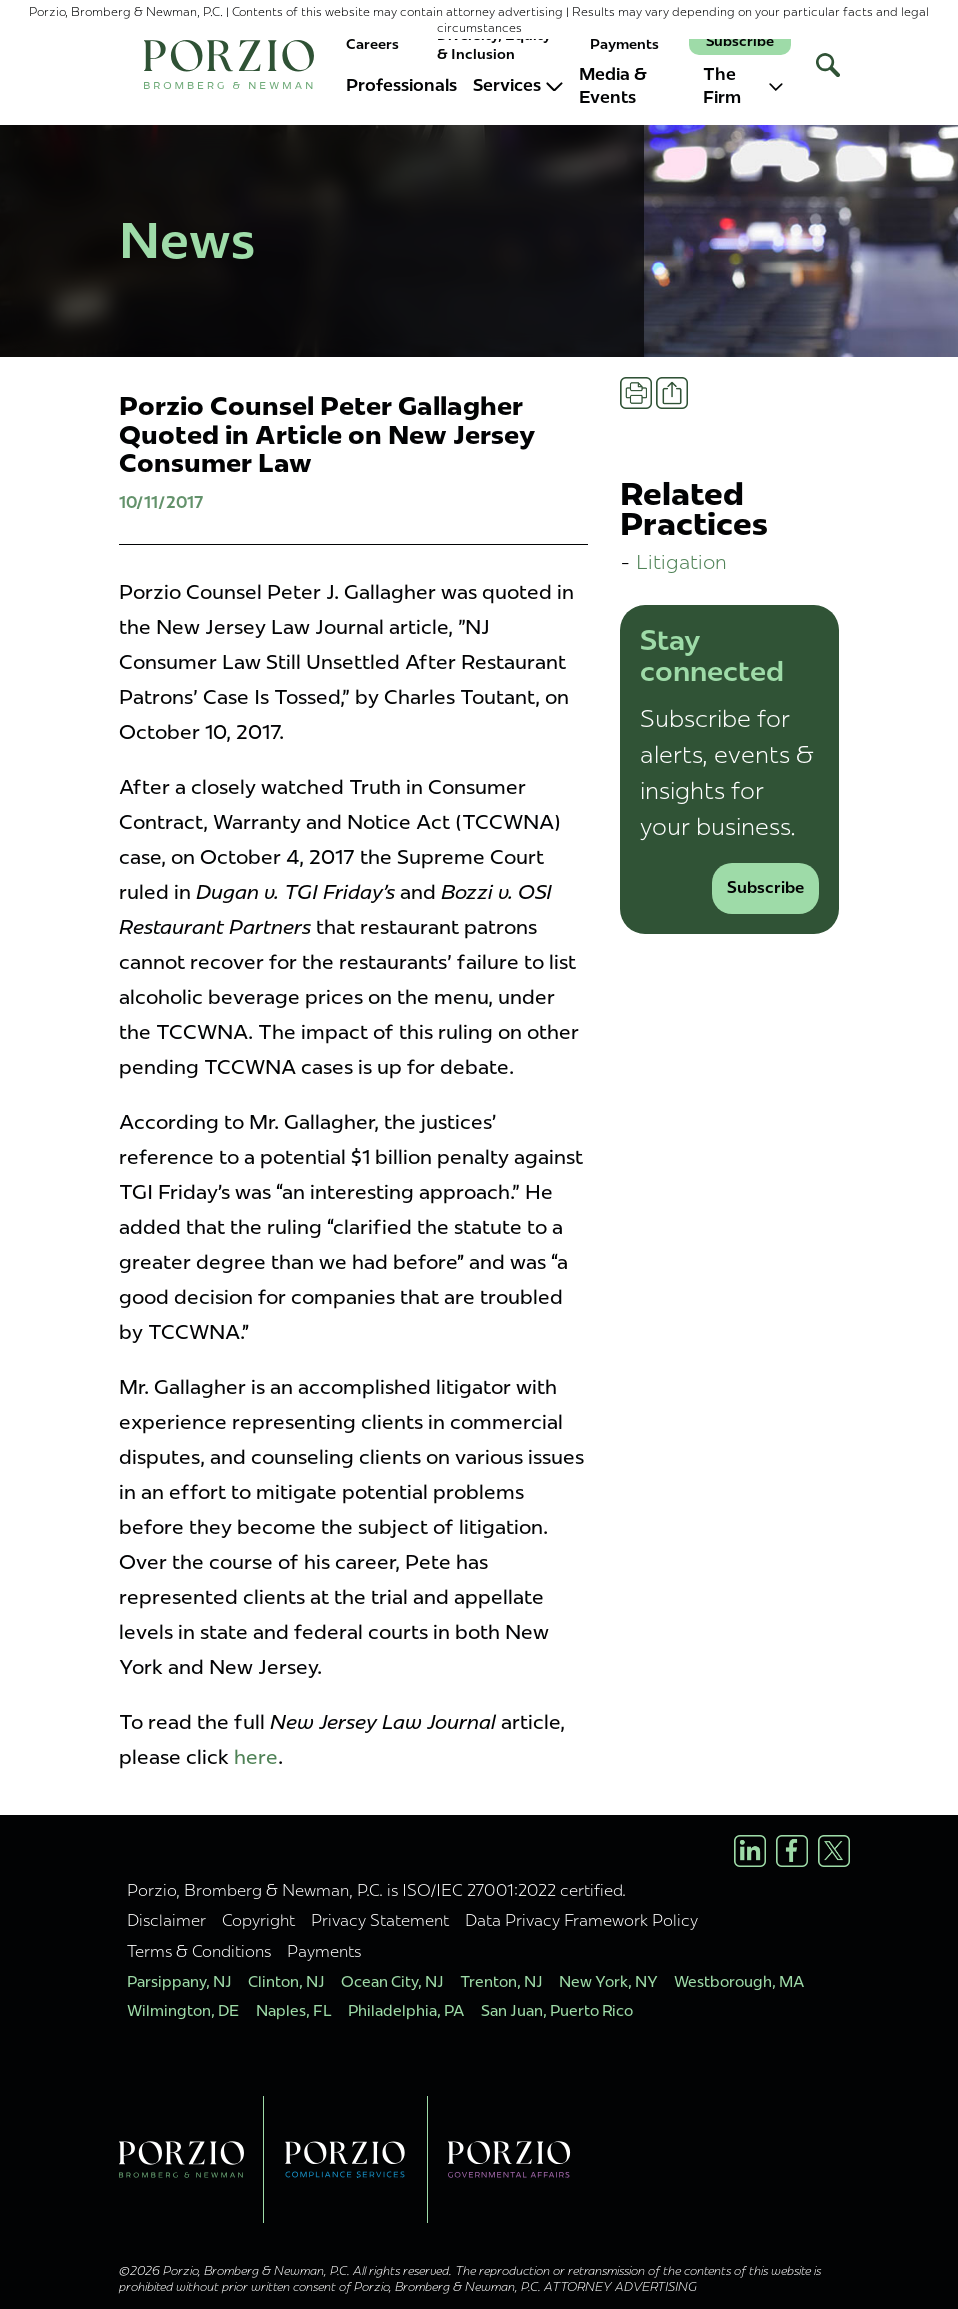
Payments (624, 44)
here (256, 1757)
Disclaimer (166, 1920)
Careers (372, 44)
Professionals (401, 85)
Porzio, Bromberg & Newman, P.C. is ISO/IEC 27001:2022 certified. (376, 1890)
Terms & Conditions (199, 1951)
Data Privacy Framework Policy (581, 1920)
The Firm (743, 86)
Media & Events (613, 86)
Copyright (258, 1920)
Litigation (681, 561)
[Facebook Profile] (792, 1851)
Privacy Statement (380, 1920)
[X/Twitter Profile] (834, 1851)
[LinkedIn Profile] (750, 1851)
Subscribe (740, 41)
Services (518, 85)
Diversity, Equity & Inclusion (494, 44)
